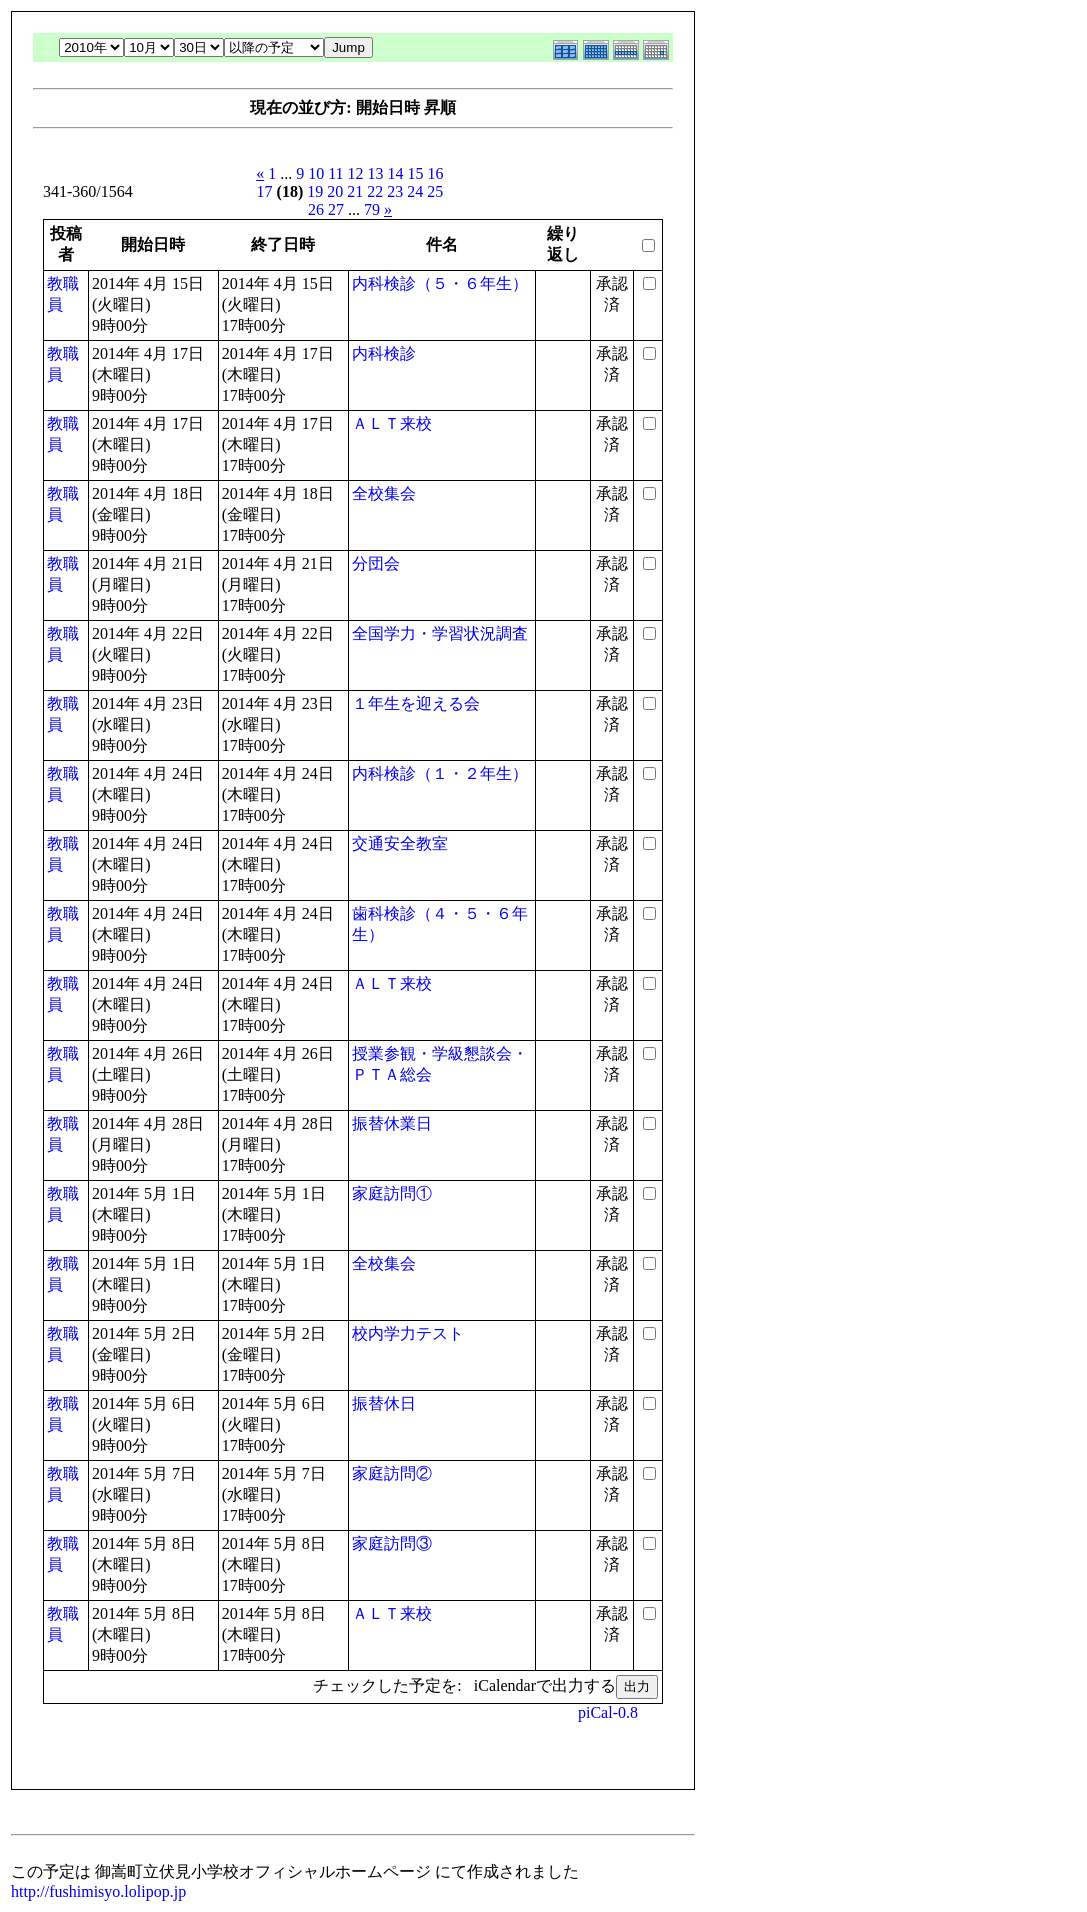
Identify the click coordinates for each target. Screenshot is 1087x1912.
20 (335, 191)
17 (265, 191)
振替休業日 (392, 1123)
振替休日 (384, 1403)
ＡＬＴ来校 (392, 423)
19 (315, 191)
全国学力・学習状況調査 (440, 633)
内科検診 (384, 353)
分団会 (376, 563)
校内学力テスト (408, 1333)
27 (336, 209)
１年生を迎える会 (416, 703)
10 (316, 173)
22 (375, 191)
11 (335, 173)
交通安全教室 (400, 843)
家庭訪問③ (392, 1543)
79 (372, 209)
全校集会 (384, 493)
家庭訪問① (392, 1193)
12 (356, 173)
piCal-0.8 (608, 1712)
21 (355, 191)
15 (416, 173)
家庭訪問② (392, 1473)
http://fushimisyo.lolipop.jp (98, 1891)
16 (436, 173)
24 (415, 191)
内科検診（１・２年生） (440, 773)
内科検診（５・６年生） (440, 283)
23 (395, 191)
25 (435, 191)
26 (316, 209)
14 (396, 173)
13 (376, 173)
